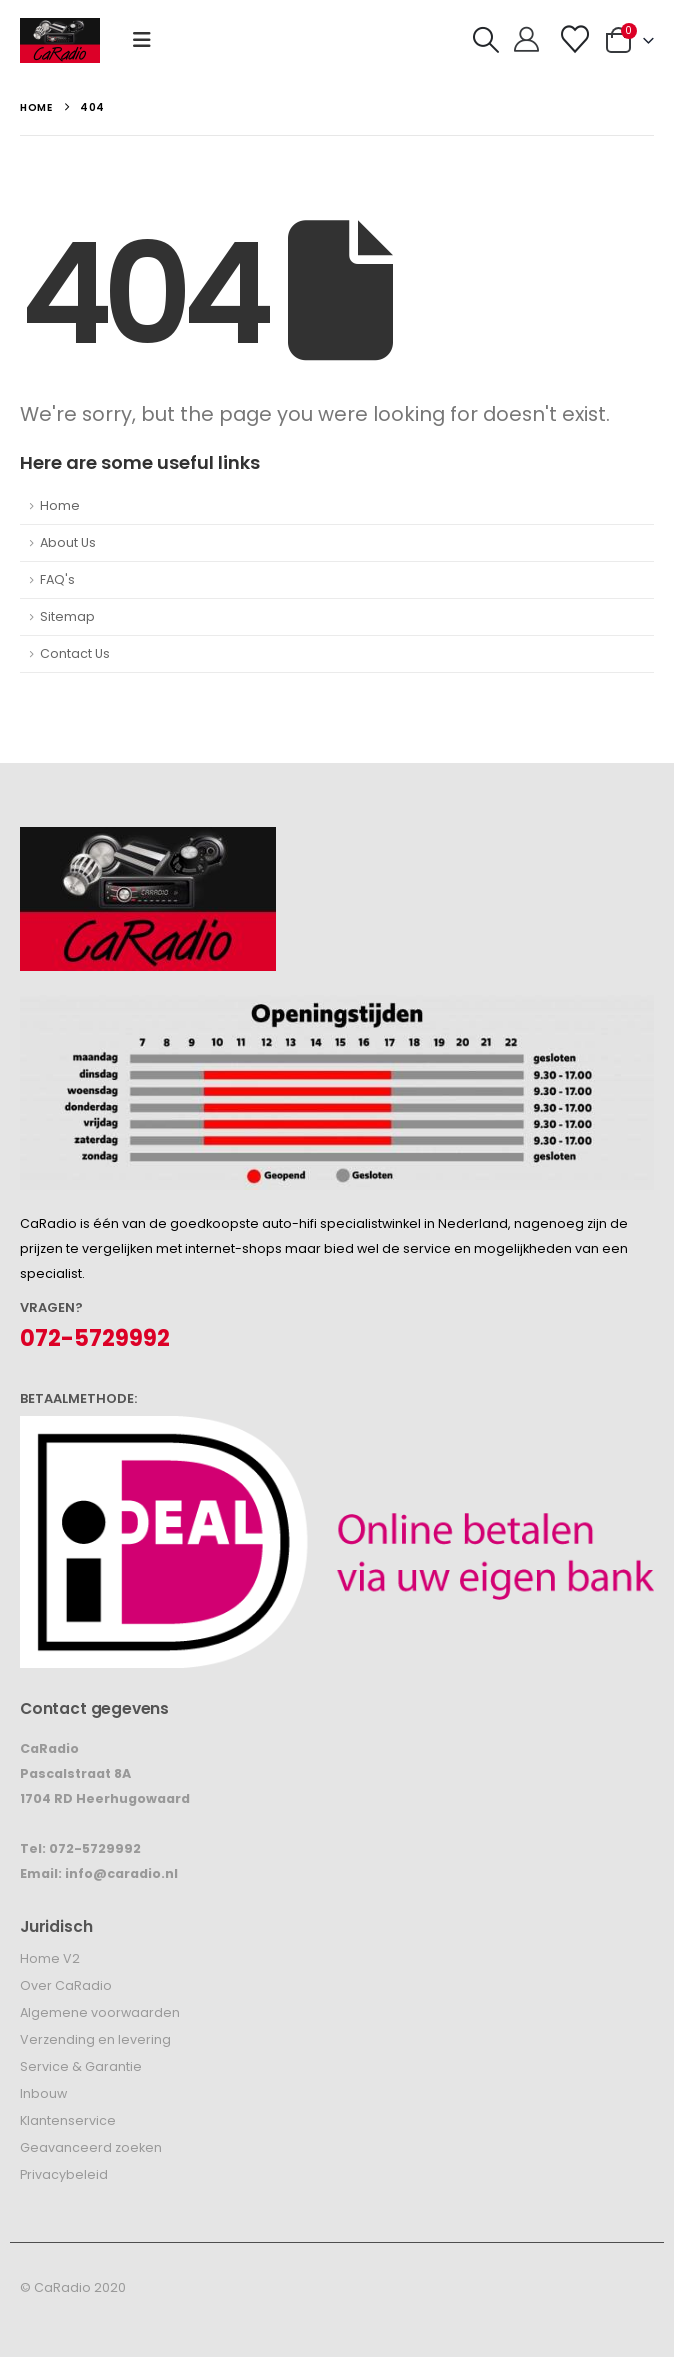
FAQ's (57, 579)
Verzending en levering (95, 2039)
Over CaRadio (66, 1985)
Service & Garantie (81, 2066)
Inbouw (43, 2093)
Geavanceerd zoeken (91, 2147)
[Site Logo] (60, 40)
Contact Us (75, 653)
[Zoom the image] (148, 839)
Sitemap (67, 616)
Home (60, 505)
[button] (142, 40)
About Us (68, 542)
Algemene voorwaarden (100, 2012)
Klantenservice (68, 2120)
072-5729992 (95, 1338)
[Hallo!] (526, 40)
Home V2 (50, 1958)
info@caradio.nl (121, 1873)
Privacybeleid (64, 2174)
